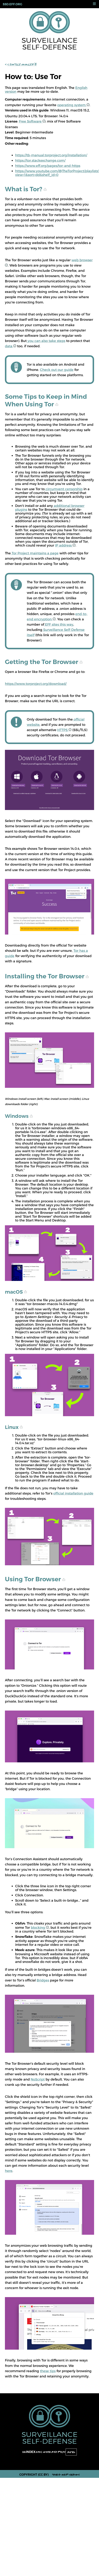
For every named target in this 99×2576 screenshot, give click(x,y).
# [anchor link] (45, 189)
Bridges (43, 1980)
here (8, 2171)
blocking (40, 1927)
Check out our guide (56, 369)
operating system (73, 105)
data (10, 346)
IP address (65, 545)
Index (31, 2452)
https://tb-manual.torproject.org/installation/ (51, 155)
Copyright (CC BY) (34, 2474)
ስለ (24, 2452)
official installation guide (73, 1493)
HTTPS (64, 730)
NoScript (38, 2079)
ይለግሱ (71, 2452)
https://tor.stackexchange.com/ (40, 160)
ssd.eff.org (12, 4)
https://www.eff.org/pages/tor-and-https (47, 165)
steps (61, 341)
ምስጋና (61, 2452)
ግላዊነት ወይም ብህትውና (66, 2474)
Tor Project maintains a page (35, 553)
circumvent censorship (64, 489)
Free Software (32, 121)
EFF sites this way (59, 624)
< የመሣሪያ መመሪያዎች (22, 64)
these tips (48, 2371)
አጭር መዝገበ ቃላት (46, 2452)
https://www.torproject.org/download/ (36, 683)
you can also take (42, 341)
